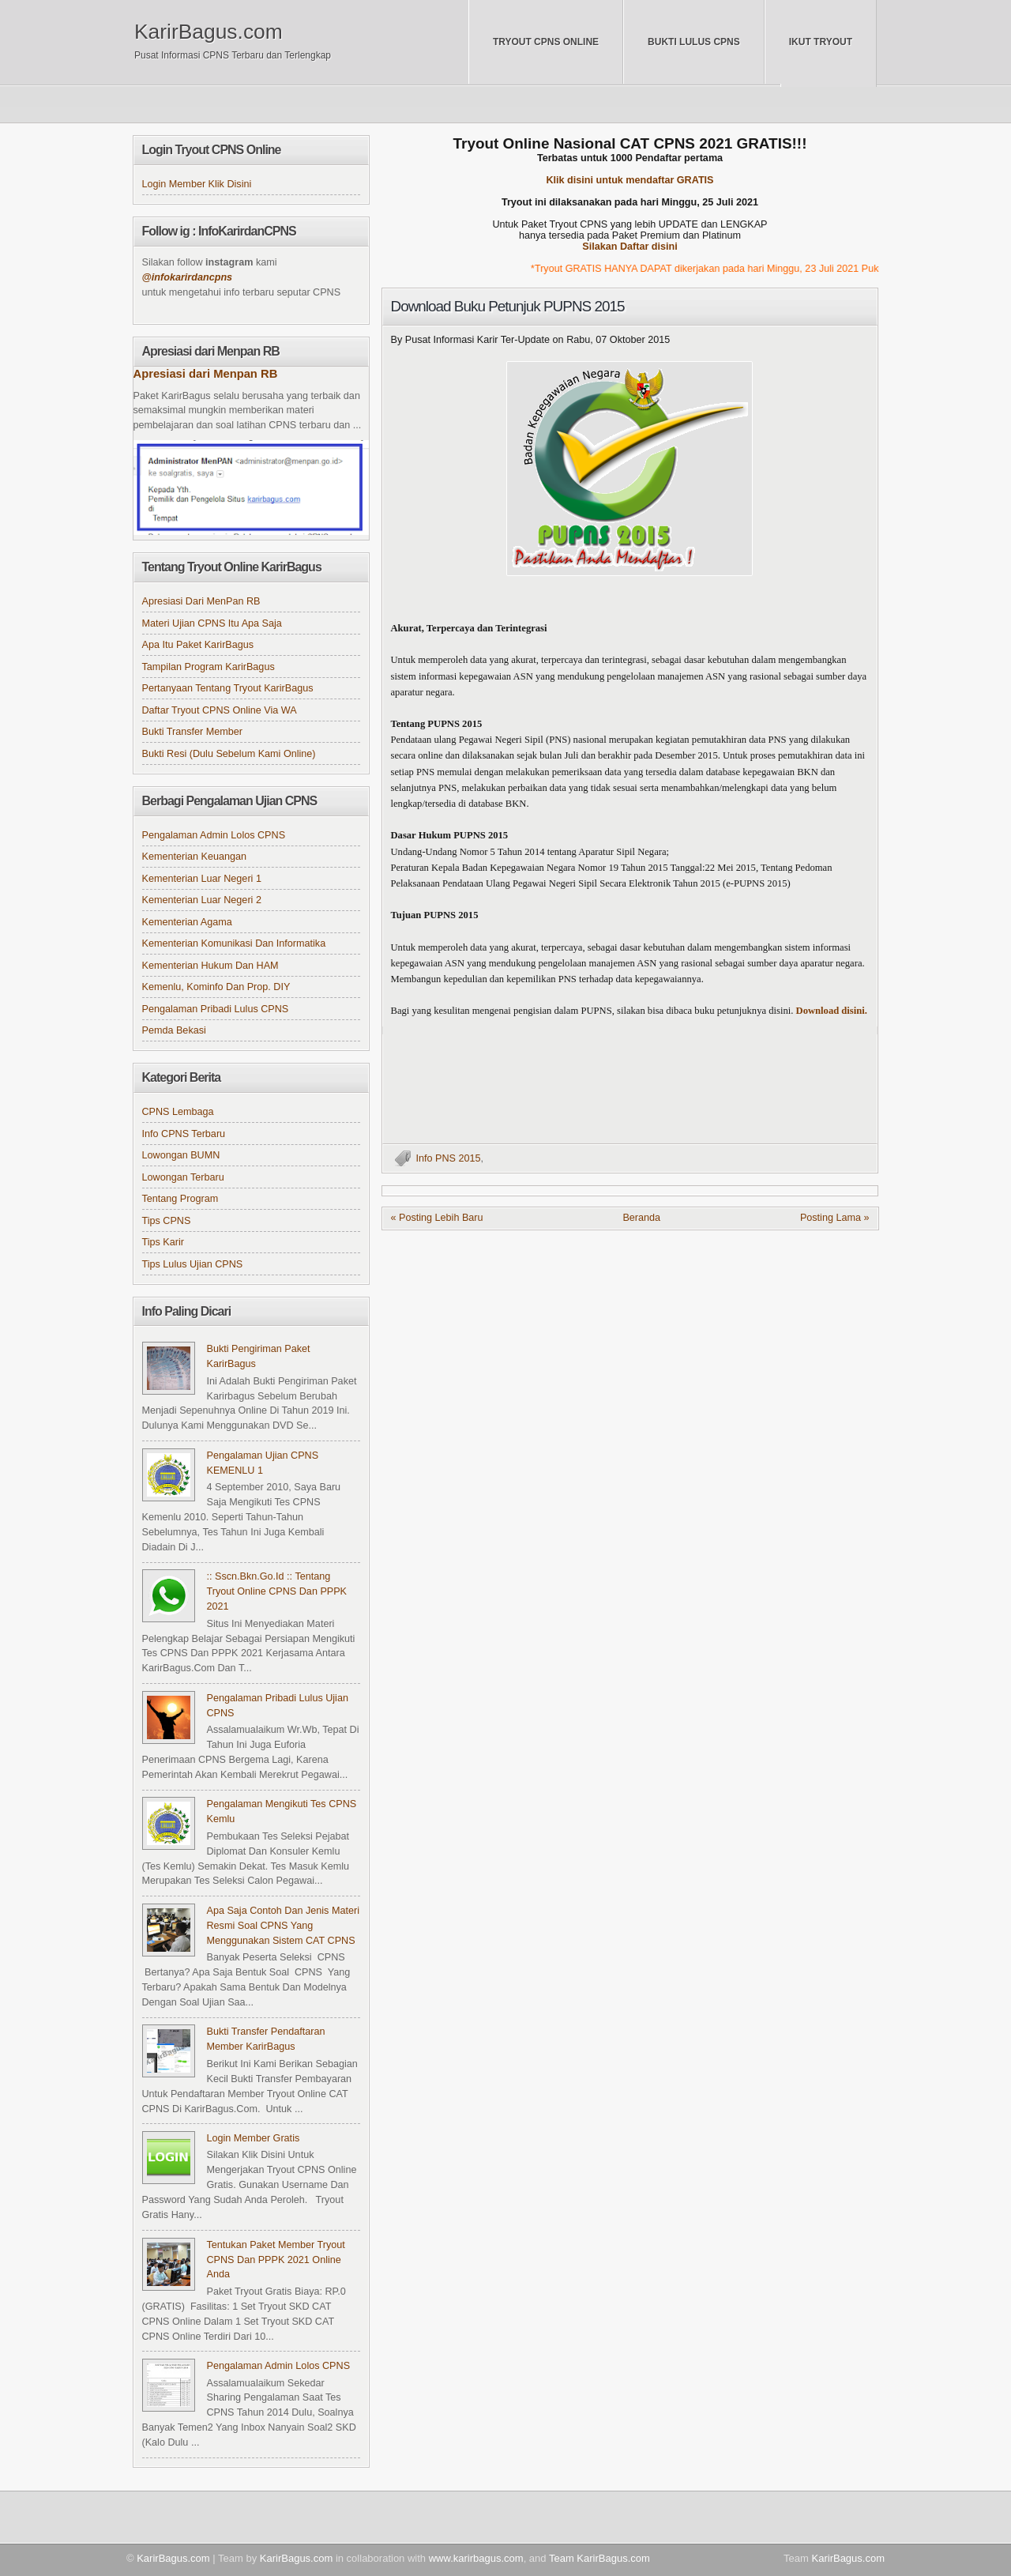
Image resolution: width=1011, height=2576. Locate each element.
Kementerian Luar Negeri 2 (201, 900)
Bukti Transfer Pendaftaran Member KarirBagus (266, 2039)
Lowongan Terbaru (183, 1177)
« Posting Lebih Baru (437, 1217)
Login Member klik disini (197, 184)
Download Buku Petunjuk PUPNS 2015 (508, 306)
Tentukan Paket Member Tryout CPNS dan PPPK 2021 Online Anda (276, 2259)
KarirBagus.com (208, 31)
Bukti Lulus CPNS (694, 41)
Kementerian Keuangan (194, 856)
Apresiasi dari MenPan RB (201, 601)
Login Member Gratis (253, 2138)
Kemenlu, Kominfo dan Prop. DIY (216, 986)
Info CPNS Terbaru (184, 1133)
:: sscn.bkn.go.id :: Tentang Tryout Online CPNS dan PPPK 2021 (277, 1591)
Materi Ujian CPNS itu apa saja (212, 623)
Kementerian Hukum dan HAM (210, 965)
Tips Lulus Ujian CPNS (192, 1264)
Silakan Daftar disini (630, 246)
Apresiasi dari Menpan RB (205, 373)
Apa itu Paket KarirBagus (198, 644)
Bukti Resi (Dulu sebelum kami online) (229, 753)
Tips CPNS (166, 1220)
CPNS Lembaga (178, 1111)
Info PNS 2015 (448, 1158)
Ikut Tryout (820, 41)
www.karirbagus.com (476, 2558)
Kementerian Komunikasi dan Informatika (234, 943)
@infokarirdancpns (187, 277)
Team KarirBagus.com (599, 2558)
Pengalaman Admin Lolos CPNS (214, 835)
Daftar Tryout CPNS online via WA (219, 710)
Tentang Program (180, 1198)
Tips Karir (163, 1242)
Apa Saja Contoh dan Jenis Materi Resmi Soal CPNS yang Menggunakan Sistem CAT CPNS (283, 1925)
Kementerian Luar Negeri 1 (201, 878)
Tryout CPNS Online (546, 41)
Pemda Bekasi (174, 1030)
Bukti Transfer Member (192, 731)
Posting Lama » (835, 1217)
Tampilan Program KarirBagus (208, 666)
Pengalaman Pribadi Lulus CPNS (215, 1009)
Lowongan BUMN (181, 1155)
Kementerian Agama (187, 922)
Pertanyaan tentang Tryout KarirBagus (228, 688)
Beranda (641, 1217)
